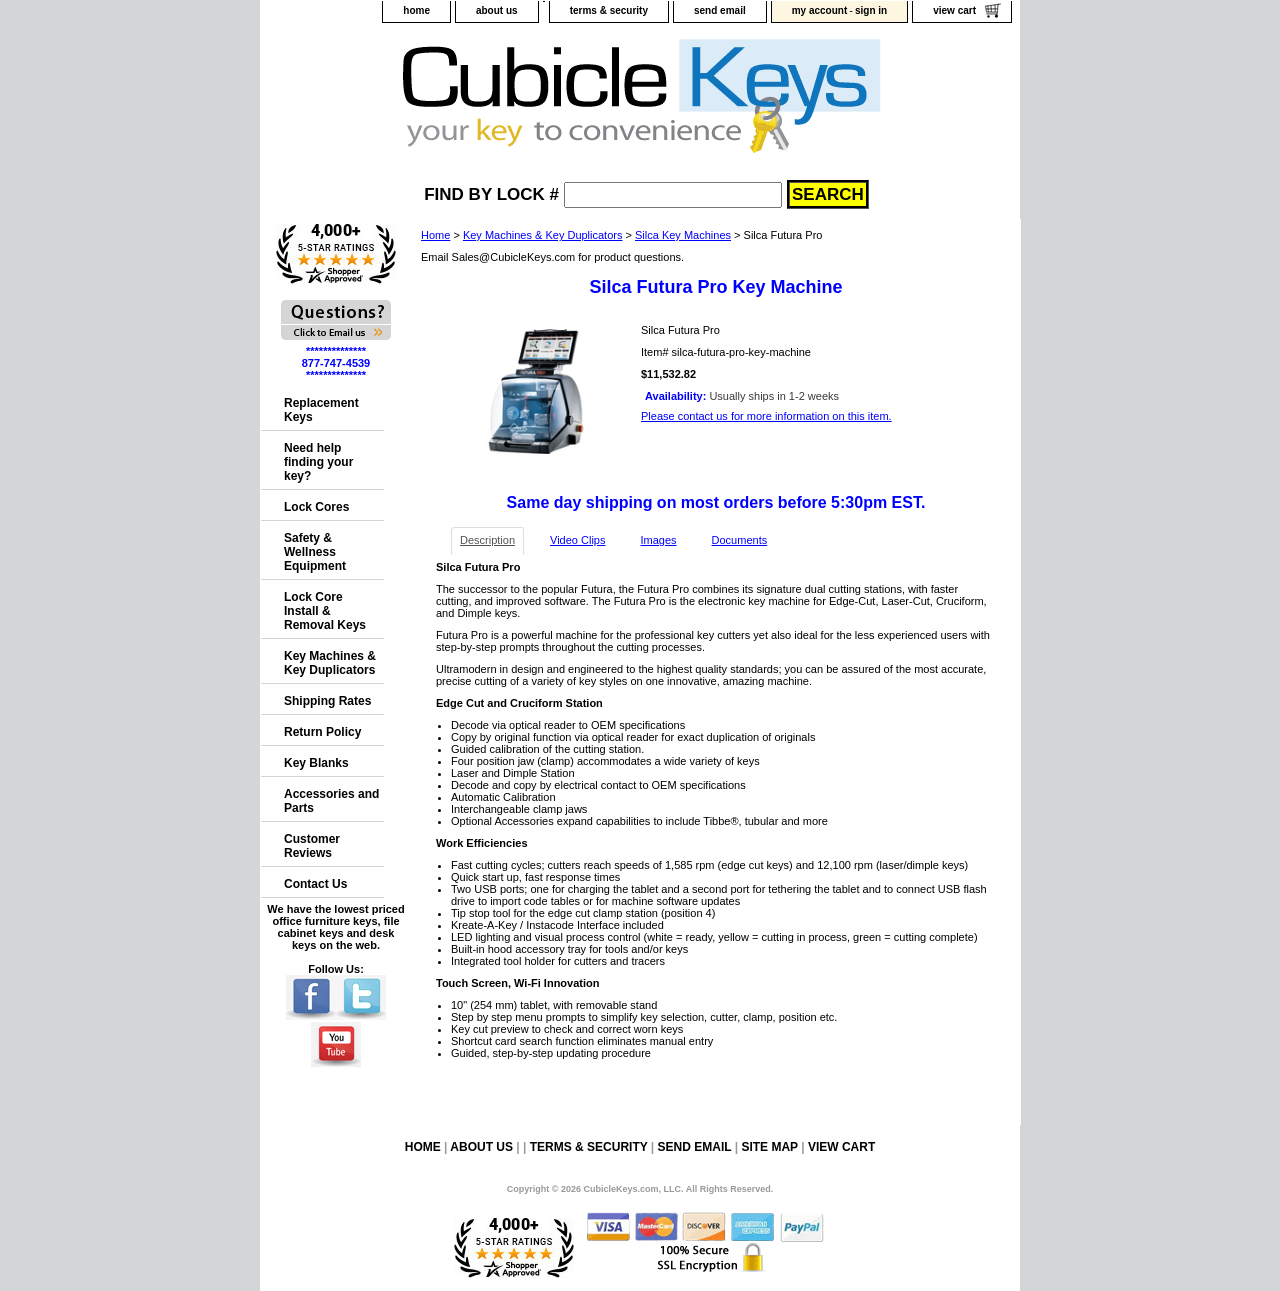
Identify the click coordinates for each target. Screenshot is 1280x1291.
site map (769, 1147)
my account (820, 10)
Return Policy (322, 732)
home (416, 10)
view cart (954, 10)
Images (658, 540)
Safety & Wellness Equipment (315, 552)
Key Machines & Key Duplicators (543, 235)
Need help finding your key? (318, 462)
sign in (871, 10)
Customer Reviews (312, 846)
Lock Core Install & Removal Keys (325, 611)
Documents (740, 540)
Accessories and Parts (331, 801)
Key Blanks (316, 763)
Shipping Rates (327, 701)
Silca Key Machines (683, 235)
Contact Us (315, 884)
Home (435, 235)
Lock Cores (316, 507)
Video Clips (577, 540)
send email (720, 10)
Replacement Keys (321, 410)
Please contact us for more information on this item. (766, 416)
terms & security (609, 10)
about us (497, 10)
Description (487, 540)
